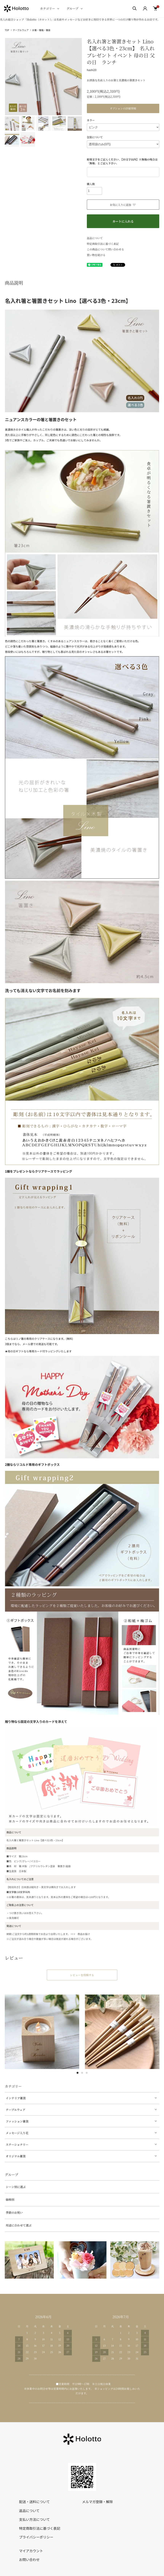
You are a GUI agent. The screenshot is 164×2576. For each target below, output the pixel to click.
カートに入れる (123, 221)
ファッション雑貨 (17, 2121)
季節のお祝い (14, 2212)
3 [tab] (87, 2073)
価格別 (10, 2199)
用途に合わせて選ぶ (18, 2225)
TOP (7, 30)
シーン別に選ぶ (16, 2187)
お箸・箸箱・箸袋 (41, 30)
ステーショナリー (17, 2144)
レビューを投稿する (82, 1975)
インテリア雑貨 (16, 2098)
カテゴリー (47, 8)
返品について (95, 238)
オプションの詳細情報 (123, 108)
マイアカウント (31, 2550)
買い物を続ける (96, 255)
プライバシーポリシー (36, 2536)
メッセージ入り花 (17, 2133)
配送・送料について (34, 2501)
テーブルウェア (21, 30)
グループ (72, 8)
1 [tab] (77, 2073)
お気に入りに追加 (123, 205)
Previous (10, 76)
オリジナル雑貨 (16, 2156)
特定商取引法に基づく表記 (103, 244)
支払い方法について (34, 2519)
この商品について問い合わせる (105, 249)
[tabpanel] (42, 2032)
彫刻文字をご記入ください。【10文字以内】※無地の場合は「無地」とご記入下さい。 (122, 161)
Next (76, 76)
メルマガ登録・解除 (97, 2501)
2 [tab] (82, 2073)
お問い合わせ (29, 2559)
